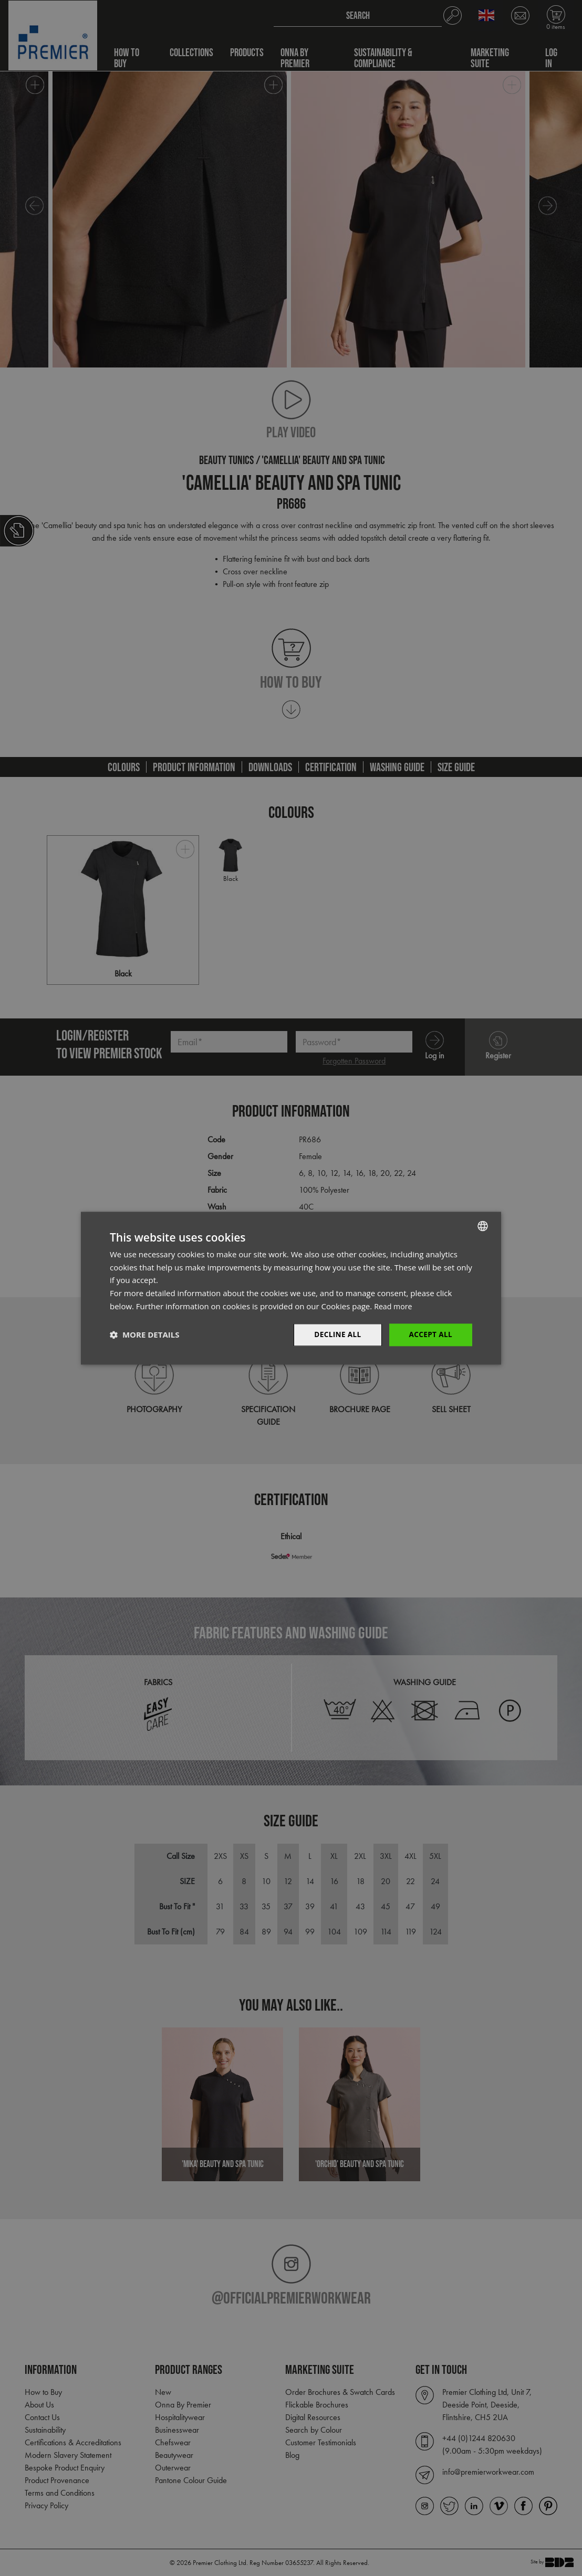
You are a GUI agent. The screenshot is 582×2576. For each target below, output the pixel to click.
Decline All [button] (335, 1334)
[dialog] (291, 1288)
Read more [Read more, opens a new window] (394, 1305)
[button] (144, 1335)
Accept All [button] (430, 1334)
